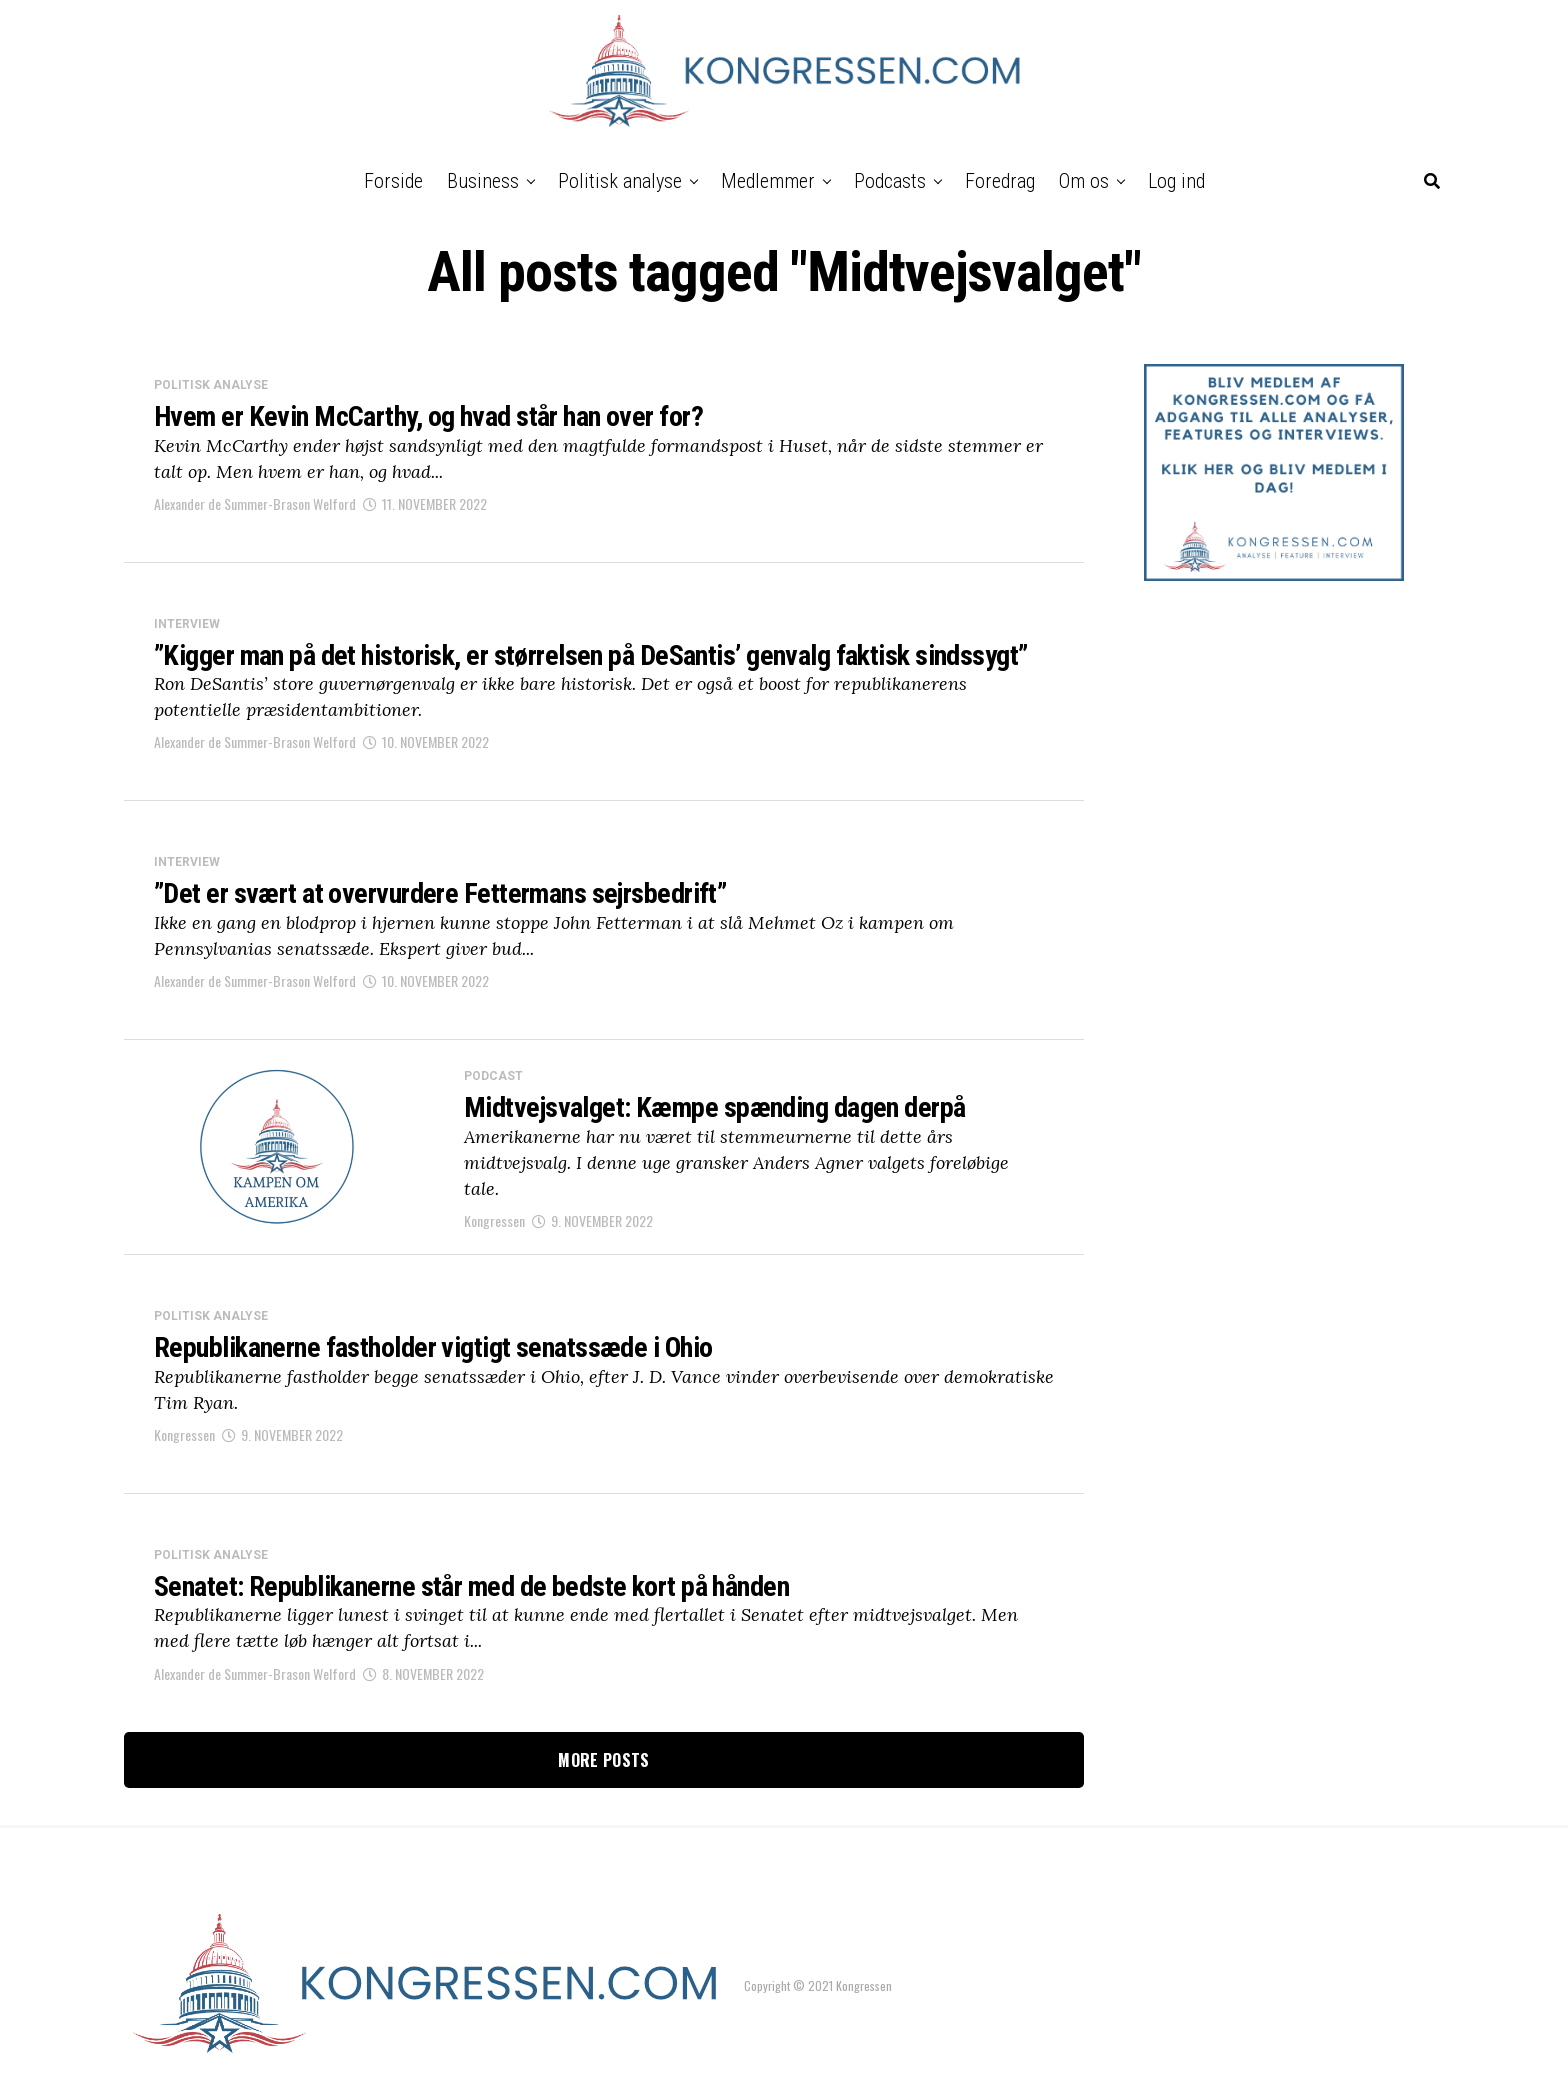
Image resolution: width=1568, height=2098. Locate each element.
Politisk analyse (620, 181)
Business (483, 181)
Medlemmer (768, 181)
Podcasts (890, 181)
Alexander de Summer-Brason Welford (255, 503)
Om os (1084, 181)
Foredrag (1000, 181)
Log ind (1176, 181)
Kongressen (494, 1220)
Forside (393, 181)
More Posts (603, 1760)
